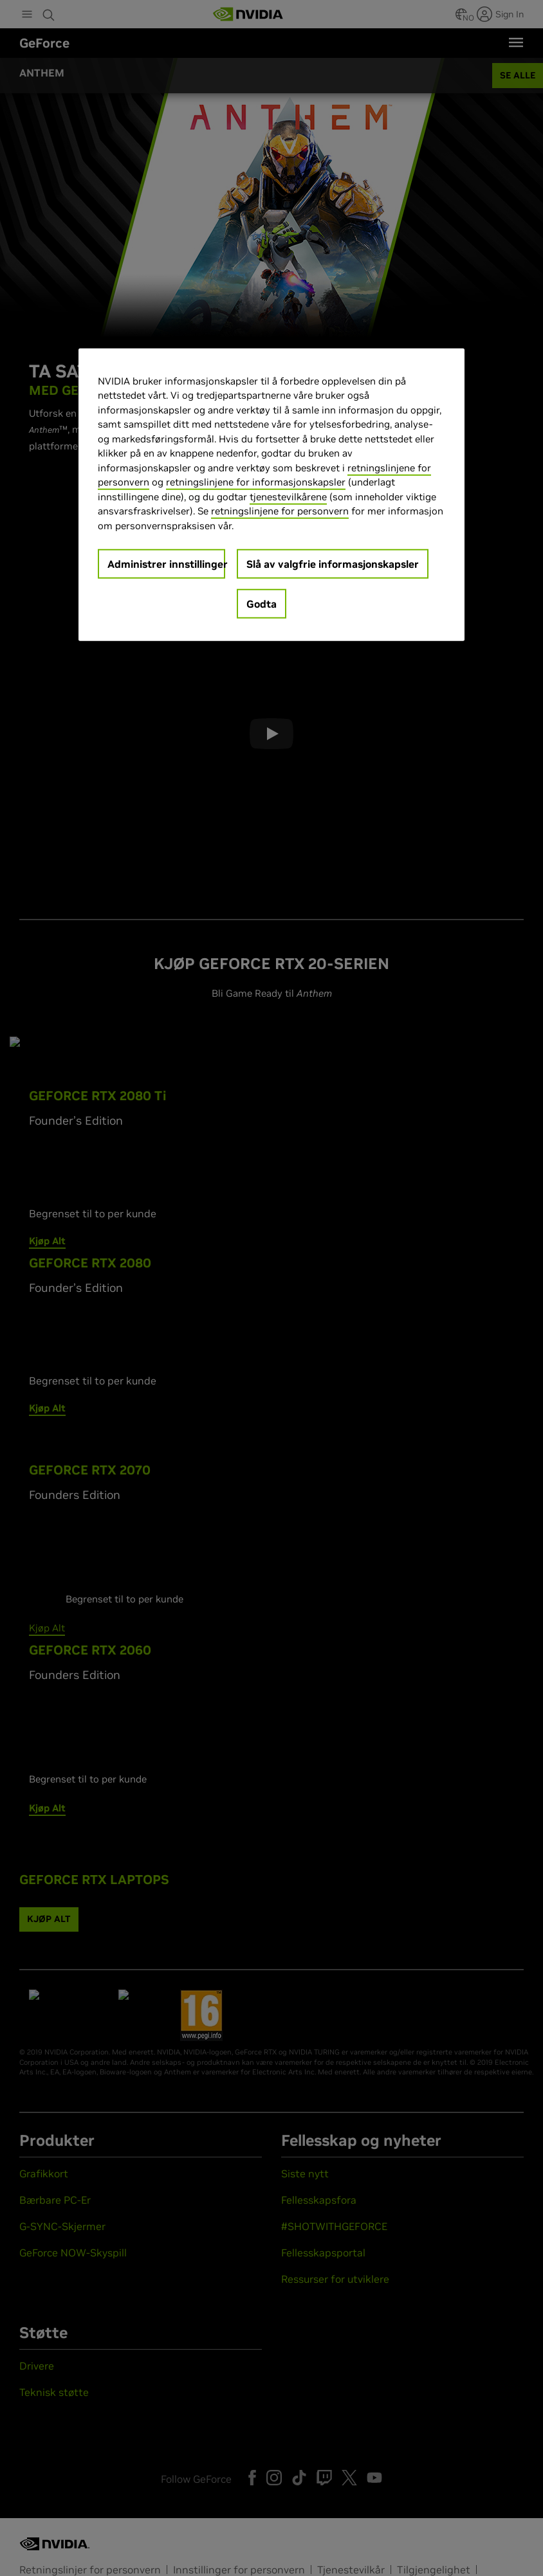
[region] (271, 495)
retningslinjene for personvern (280, 511)
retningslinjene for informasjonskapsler (255, 482)
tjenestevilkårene (288, 497)
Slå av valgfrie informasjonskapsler (332, 564)
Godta (261, 603)
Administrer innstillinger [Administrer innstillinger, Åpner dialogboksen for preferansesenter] (166, 564)
